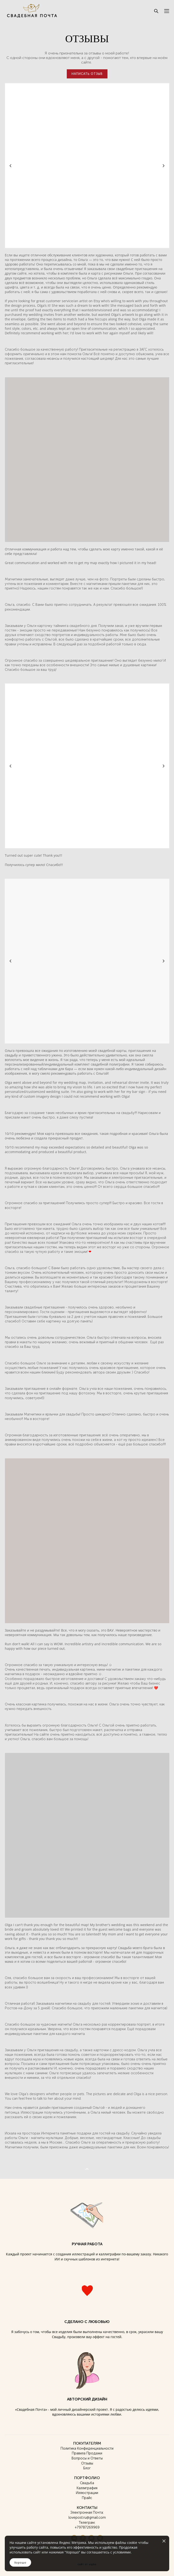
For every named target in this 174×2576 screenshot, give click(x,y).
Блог (87, 2468)
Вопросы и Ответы (87, 2458)
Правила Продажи (87, 2453)
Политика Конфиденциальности (87, 2448)
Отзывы (87, 2463)
